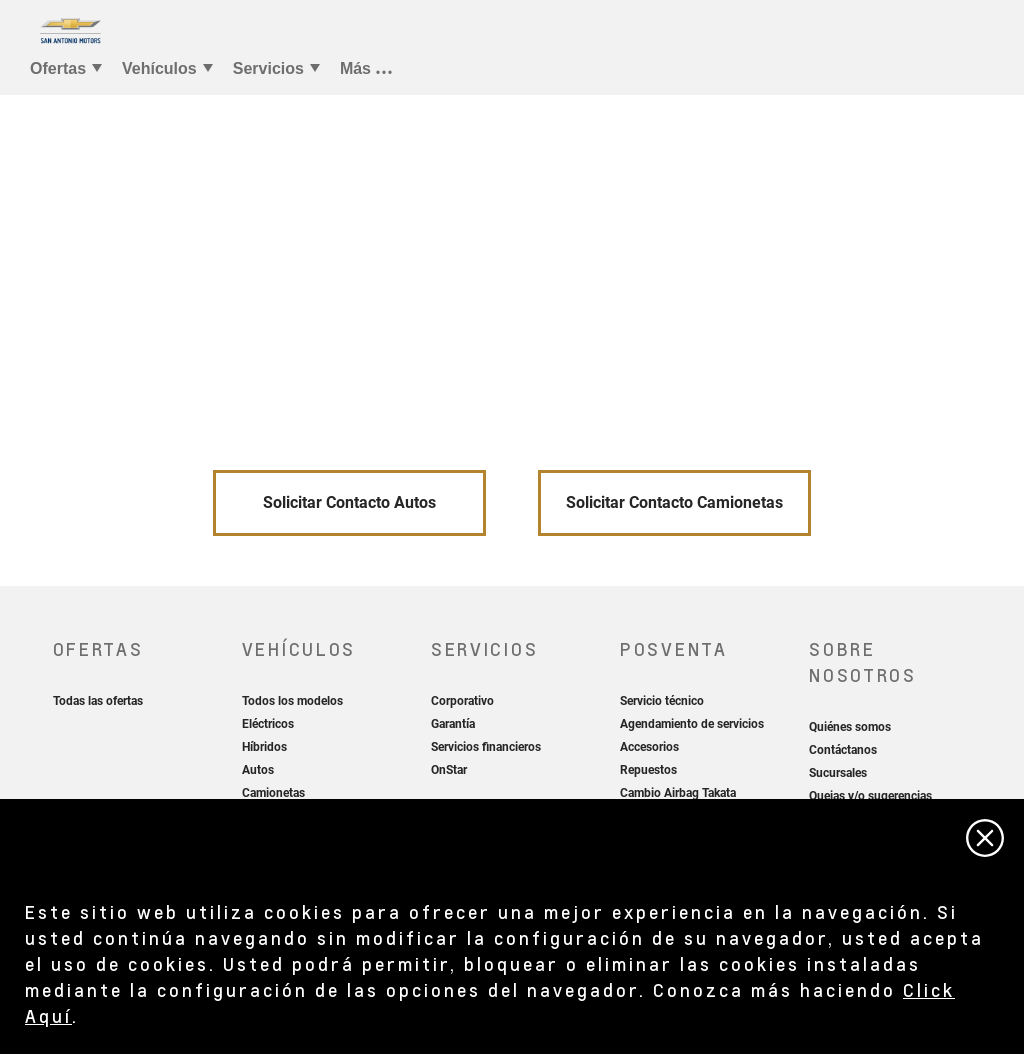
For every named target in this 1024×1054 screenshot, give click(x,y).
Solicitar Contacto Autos (349, 502)
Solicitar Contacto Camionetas (674, 502)
